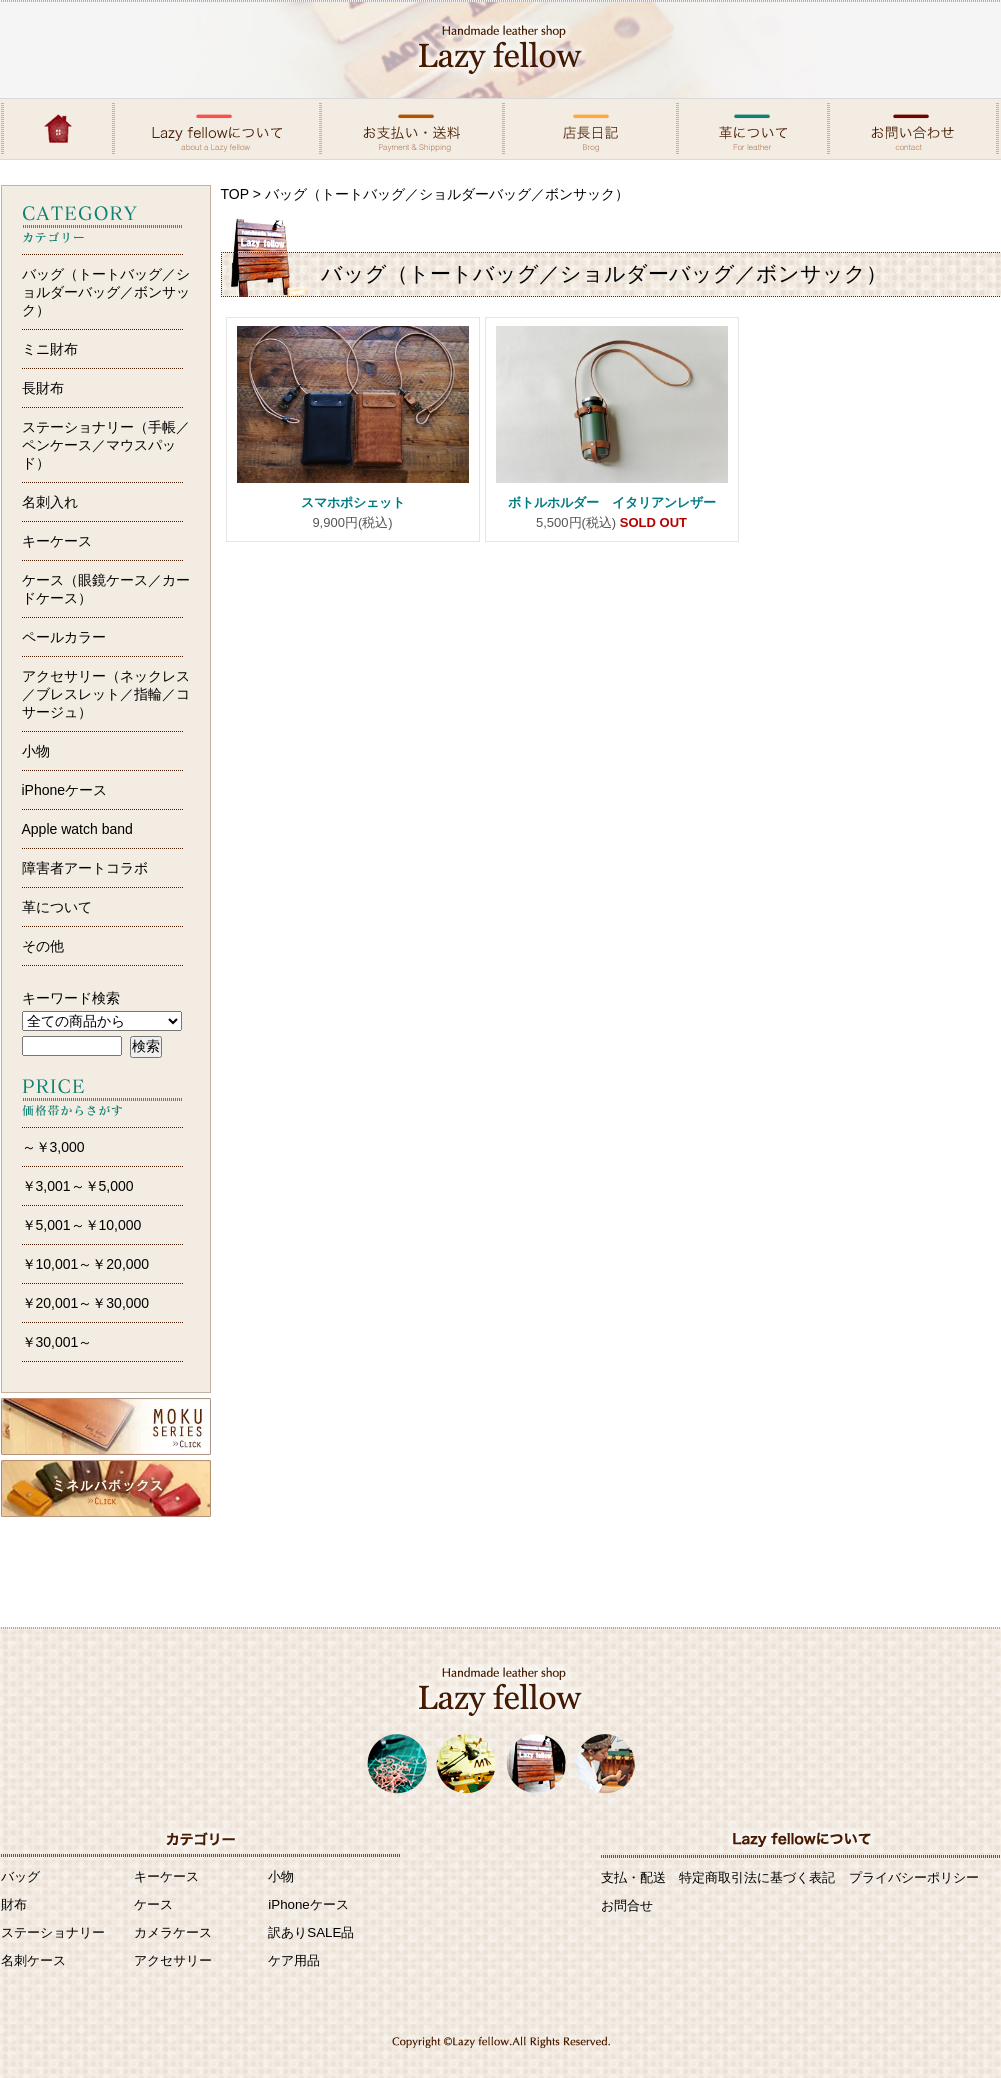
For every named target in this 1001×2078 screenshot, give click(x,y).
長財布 (43, 388)
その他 (43, 946)
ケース (153, 1904)
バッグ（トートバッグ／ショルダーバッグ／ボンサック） (106, 292)
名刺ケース (33, 1960)
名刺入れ (50, 502)
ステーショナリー (53, 1932)
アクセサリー (173, 1960)
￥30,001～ (57, 1342)
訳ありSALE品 (311, 1932)
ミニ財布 (50, 349)
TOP (235, 194)
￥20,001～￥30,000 (86, 1303)
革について (57, 907)
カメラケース (173, 1932)
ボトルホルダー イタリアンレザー (612, 502)
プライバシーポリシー (914, 1877)
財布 (14, 1904)
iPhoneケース (65, 790)
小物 (36, 751)
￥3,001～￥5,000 (78, 1186)
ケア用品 (294, 1960)
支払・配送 (633, 1877)
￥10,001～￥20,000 (86, 1264)
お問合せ (627, 1905)
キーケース (57, 541)
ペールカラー (64, 637)
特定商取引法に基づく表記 (757, 1877)
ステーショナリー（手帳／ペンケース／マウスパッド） (106, 445)
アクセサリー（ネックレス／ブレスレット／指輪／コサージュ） (106, 694)
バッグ (20, 1876)
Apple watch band (77, 829)
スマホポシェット (359, 502)
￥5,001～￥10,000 (82, 1225)
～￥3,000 (53, 1147)
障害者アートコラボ (85, 868)
